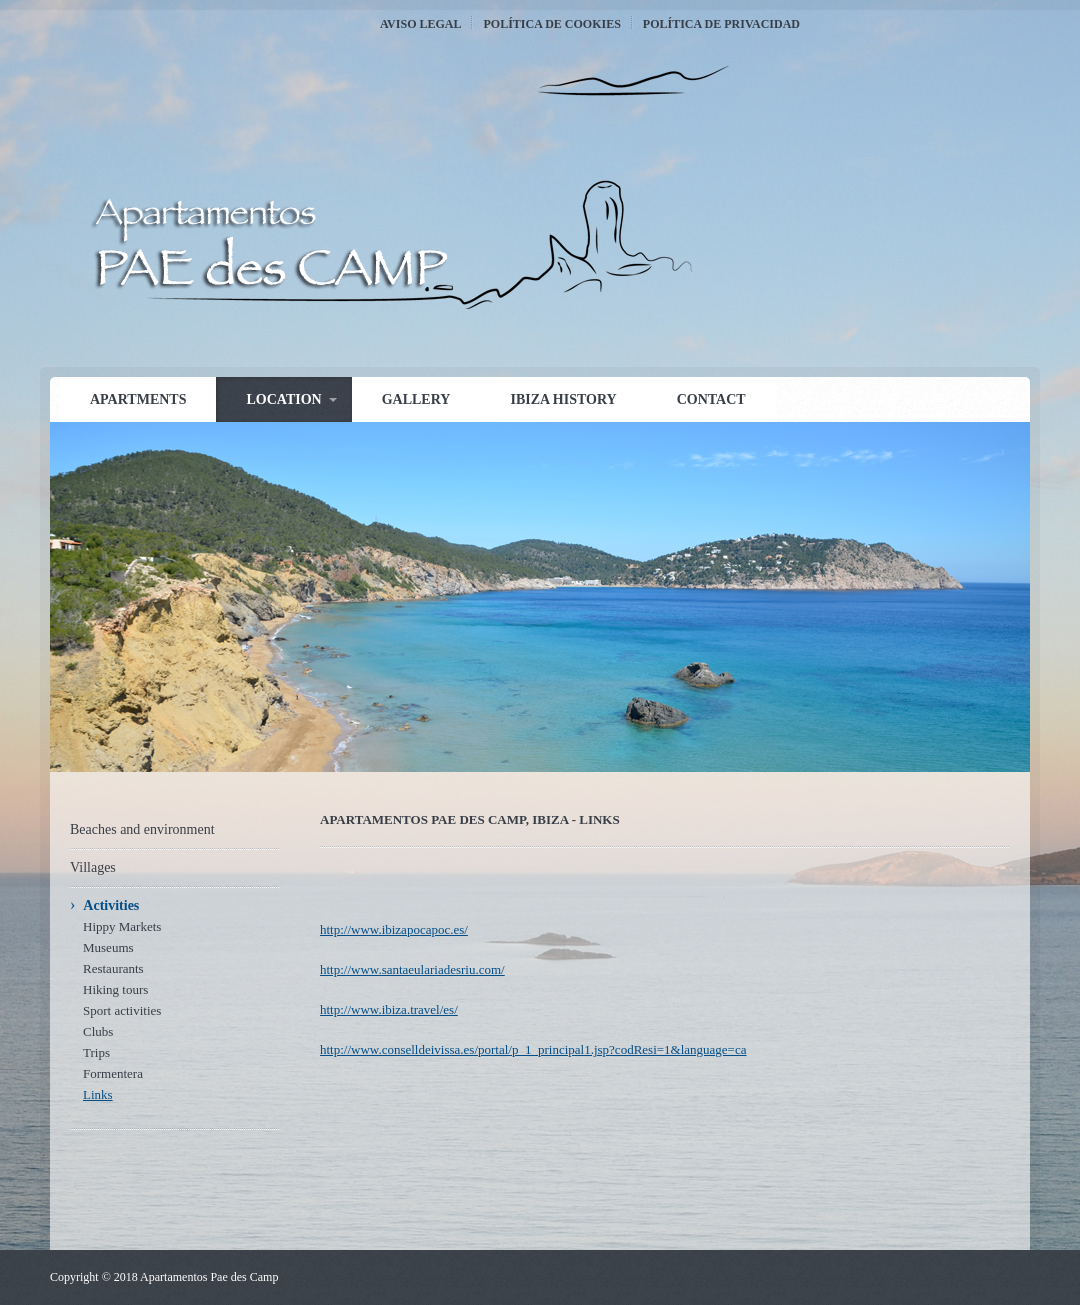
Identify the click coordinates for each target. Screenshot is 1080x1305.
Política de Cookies (551, 24)
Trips (96, 1052)
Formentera (113, 1073)
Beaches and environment (142, 829)
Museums (108, 947)
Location (283, 399)
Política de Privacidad (721, 24)
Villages (93, 867)
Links (98, 1094)
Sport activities (122, 1010)
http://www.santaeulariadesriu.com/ (412, 969)
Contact (711, 399)
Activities (111, 905)
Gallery (416, 399)
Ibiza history (563, 399)
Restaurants (113, 968)
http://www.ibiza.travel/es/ (389, 1009)
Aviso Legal (420, 24)
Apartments (138, 399)
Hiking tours (115, 989)
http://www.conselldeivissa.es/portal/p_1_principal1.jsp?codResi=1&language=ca (533, 1049)
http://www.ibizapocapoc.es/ (394, 929)
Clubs (98, 1031)
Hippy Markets (122, 926)
